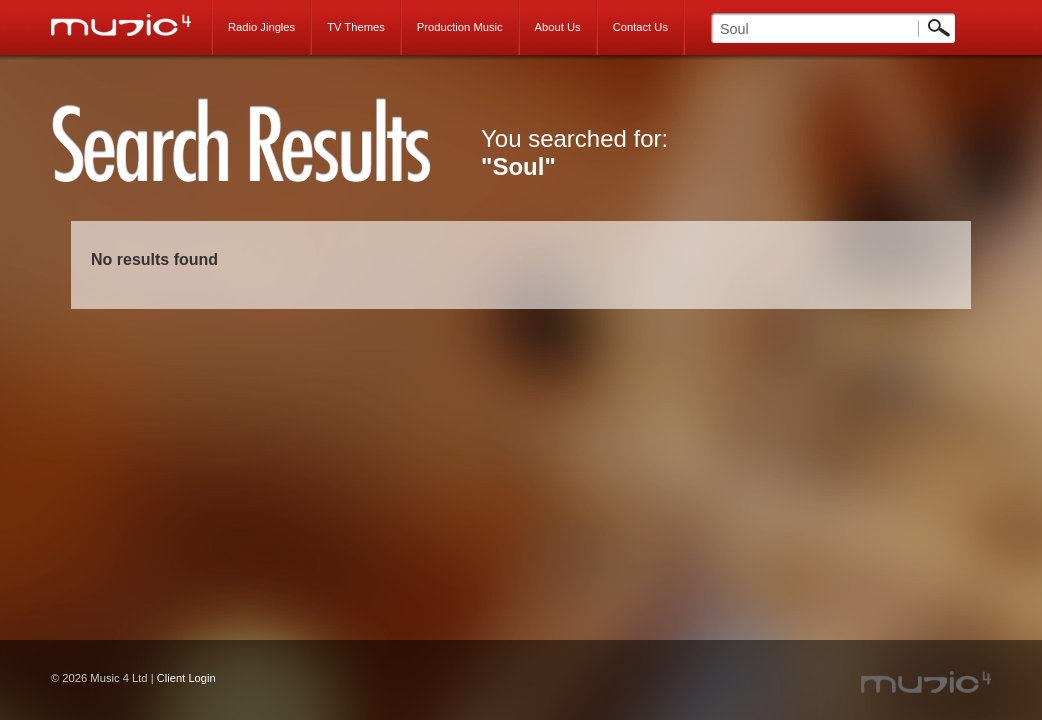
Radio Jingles (261, 27)
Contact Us (640, 27)
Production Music (460, 27)
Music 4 (131, 25)
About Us (558, 27)
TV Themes (356, 27)
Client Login (186, 678)
